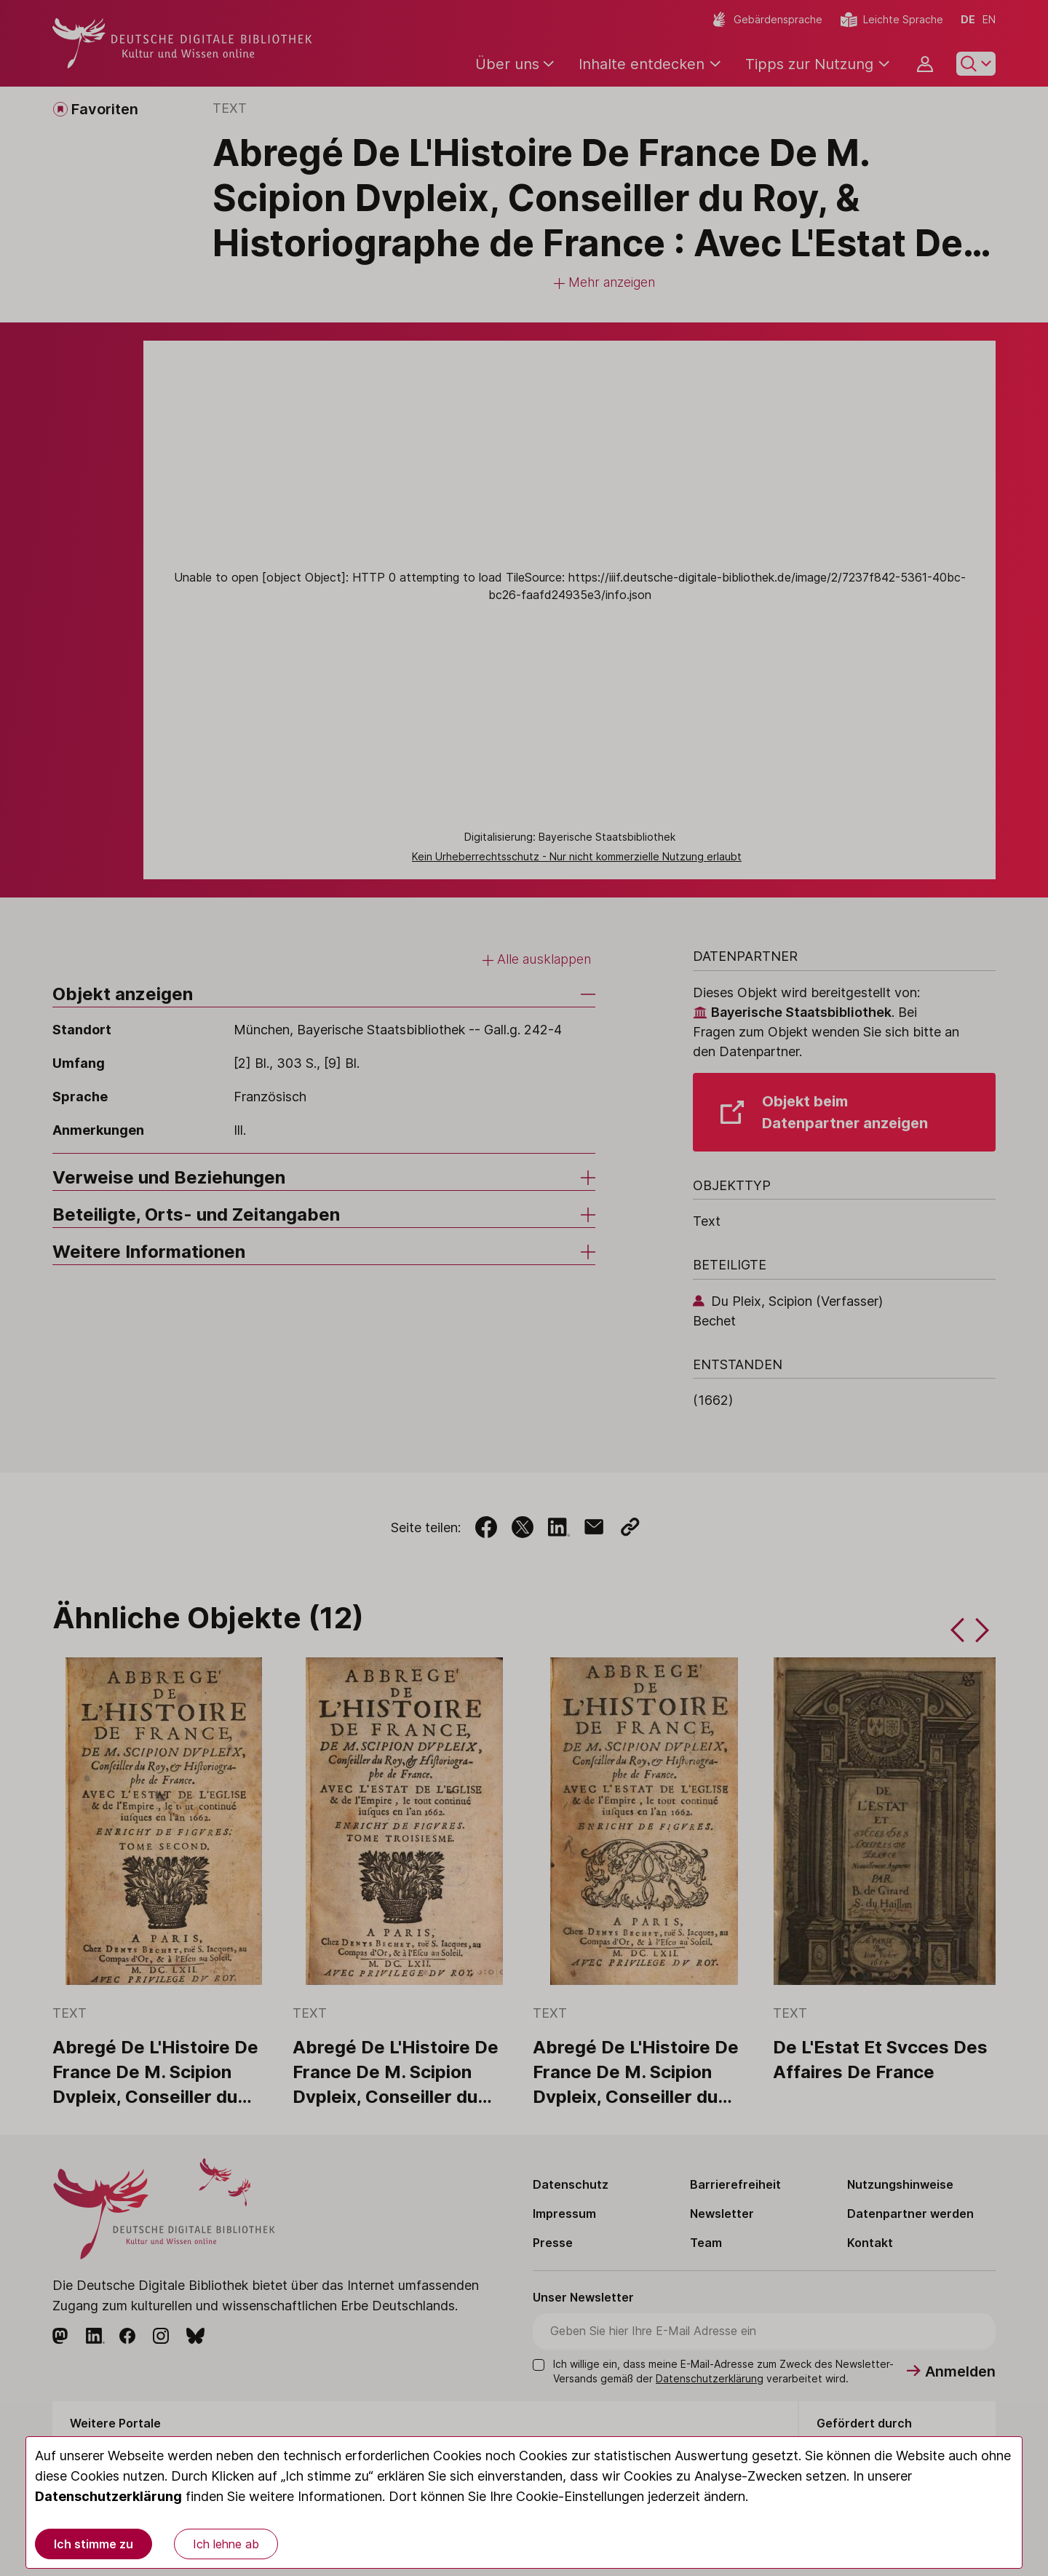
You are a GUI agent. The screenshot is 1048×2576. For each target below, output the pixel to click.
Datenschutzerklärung (108, 2496)
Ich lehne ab (226, 2544)
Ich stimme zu (93, 2544)
